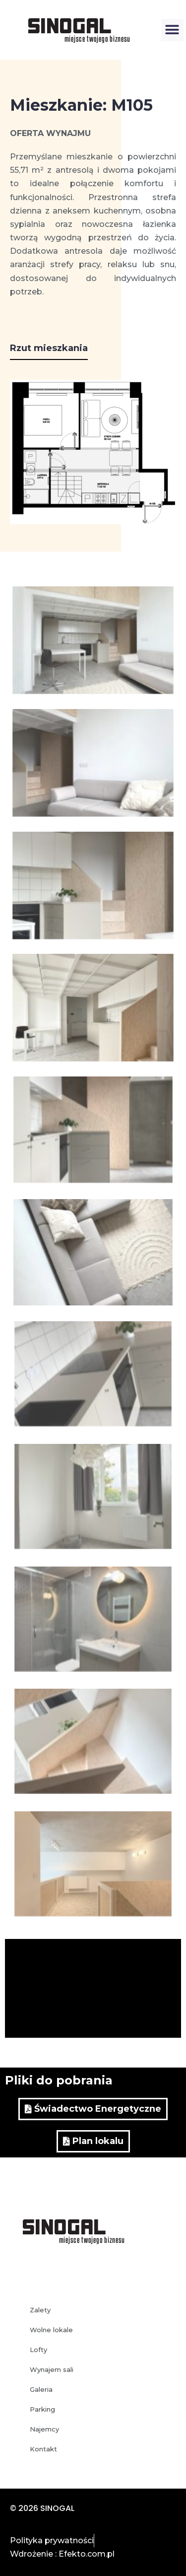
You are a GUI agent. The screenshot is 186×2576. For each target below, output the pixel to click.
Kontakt (43, 2449)
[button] (172, 30)
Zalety (40, 2310)
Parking (42, 2409)
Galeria (41, 2389)
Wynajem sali (51, 2369)
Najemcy (44, 2429)
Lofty (38, 2350)
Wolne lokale (51, 2330)
